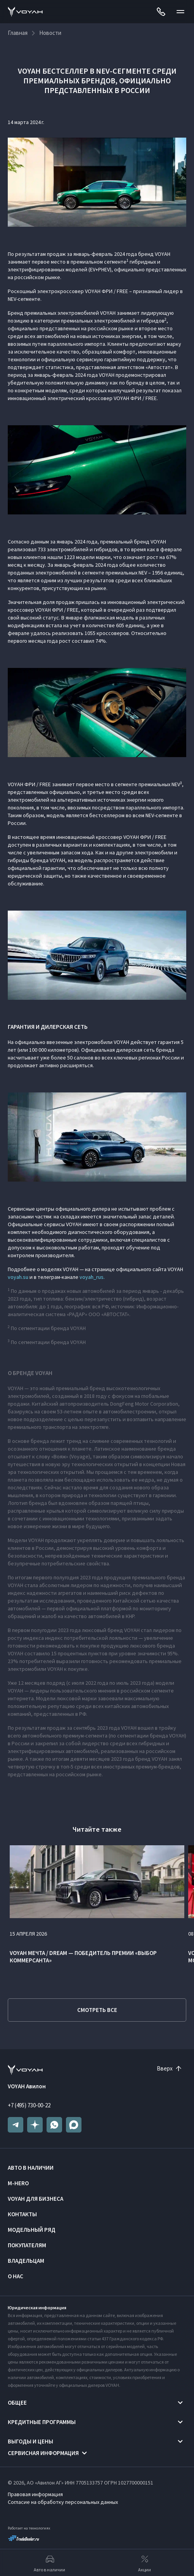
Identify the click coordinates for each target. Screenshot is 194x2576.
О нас (15, 2276)
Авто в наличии (31, 2167)
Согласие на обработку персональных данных (63, 2501)
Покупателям (27, 2245)
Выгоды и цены (30, 2441)
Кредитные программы (42, 2422)
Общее (17, 2402)
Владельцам (26, 2260)
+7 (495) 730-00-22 (29, 2105)
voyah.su (18, 1276)
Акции (144, 2563)
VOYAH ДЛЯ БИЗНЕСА (35, 2198)
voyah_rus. (92, 1276)
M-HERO (18, 2183)
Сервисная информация (43, 2453)
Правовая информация (35, 2494)
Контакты (22, 2214)
